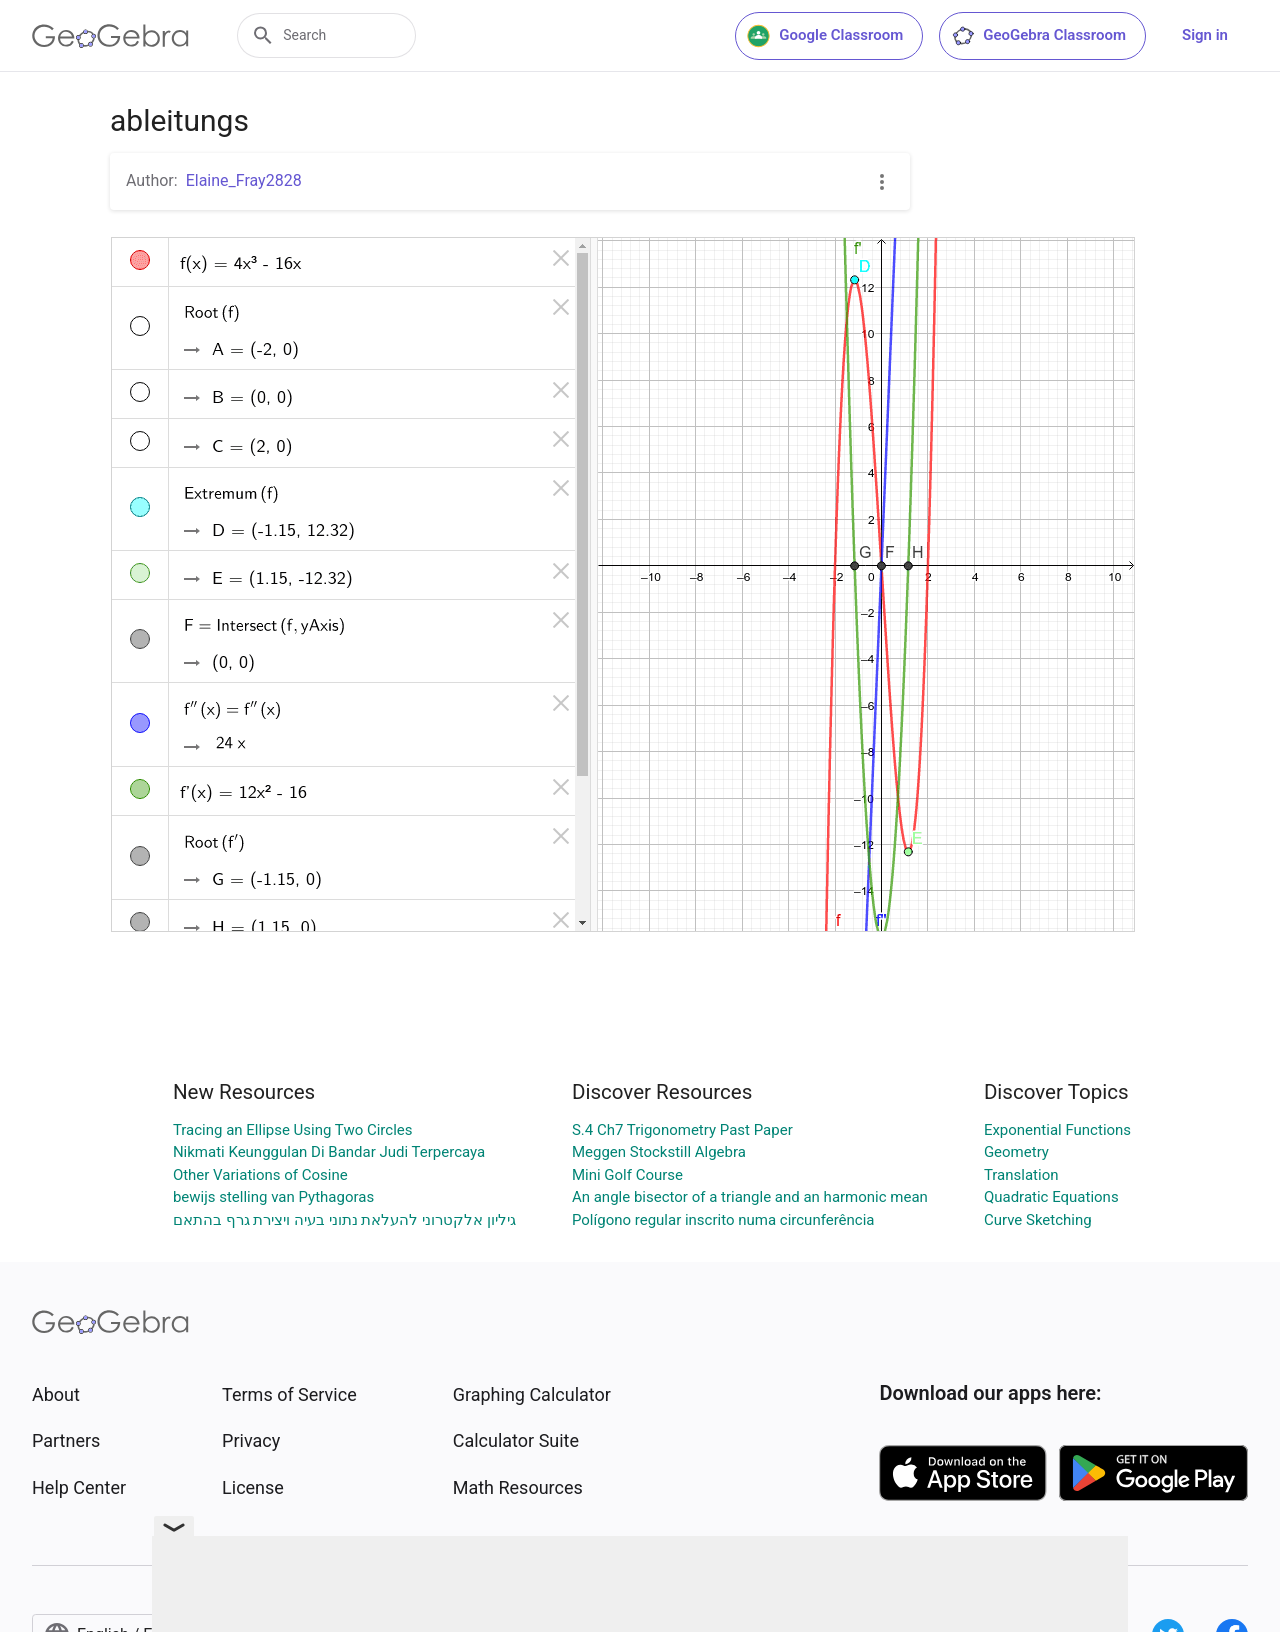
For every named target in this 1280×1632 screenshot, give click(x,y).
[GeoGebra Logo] (110, 36)
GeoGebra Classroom (1038, 36)
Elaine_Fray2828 (244, 180)
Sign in (1205, 35)
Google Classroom (825, 36)
